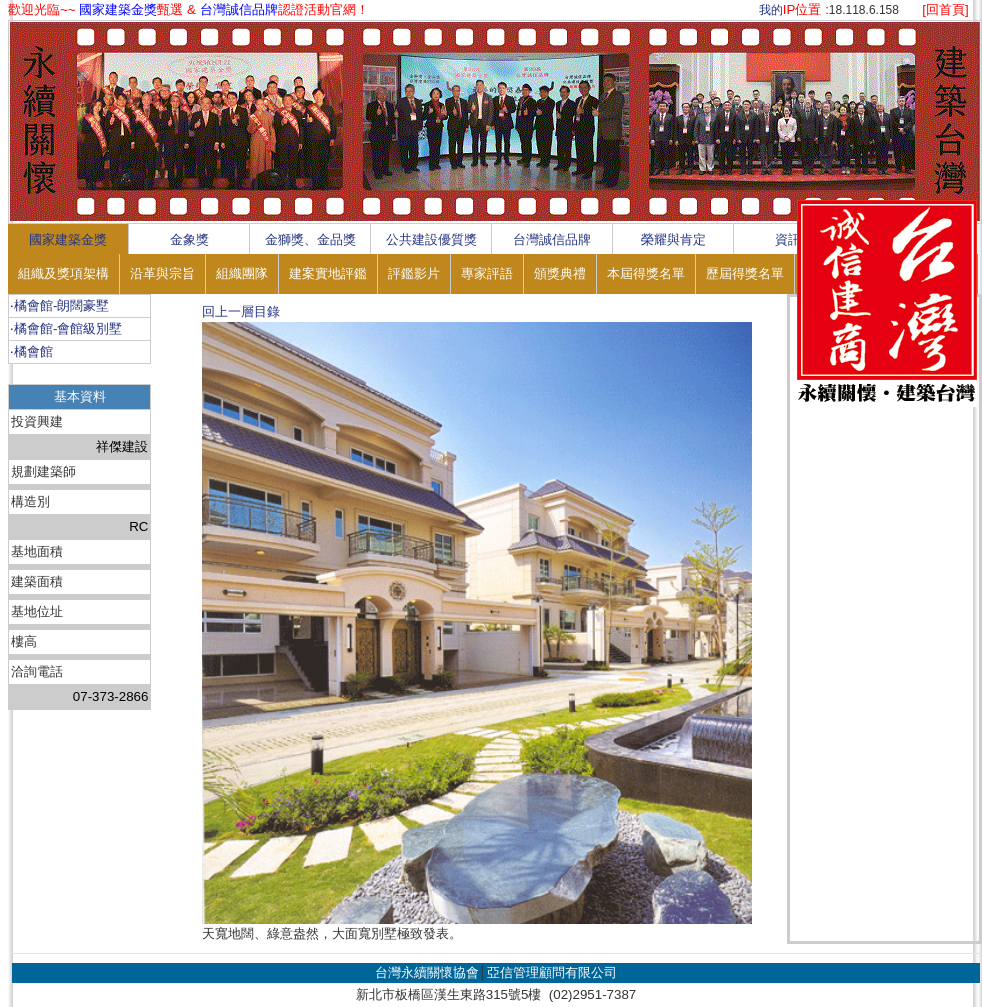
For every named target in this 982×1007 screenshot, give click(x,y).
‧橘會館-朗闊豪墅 (59, 305)
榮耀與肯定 (673, 239)
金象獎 (189, 239)
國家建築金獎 (68, 239)
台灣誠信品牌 (552, 239)
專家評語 (487, 273)
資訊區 (794, 239)
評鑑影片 (414, 273)
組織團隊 (242, 273)
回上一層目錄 (241, 311)
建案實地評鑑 (328, 273)
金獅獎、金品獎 (310, 239)
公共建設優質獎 (431, 239)
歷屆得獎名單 (745, 273)
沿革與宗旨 (162, 273)
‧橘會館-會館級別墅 (66, 328)
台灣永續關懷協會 (427, 972)
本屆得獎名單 (646, 273)
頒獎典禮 (560, 273)
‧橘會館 (31, 351)
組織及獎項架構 (63, 273)
